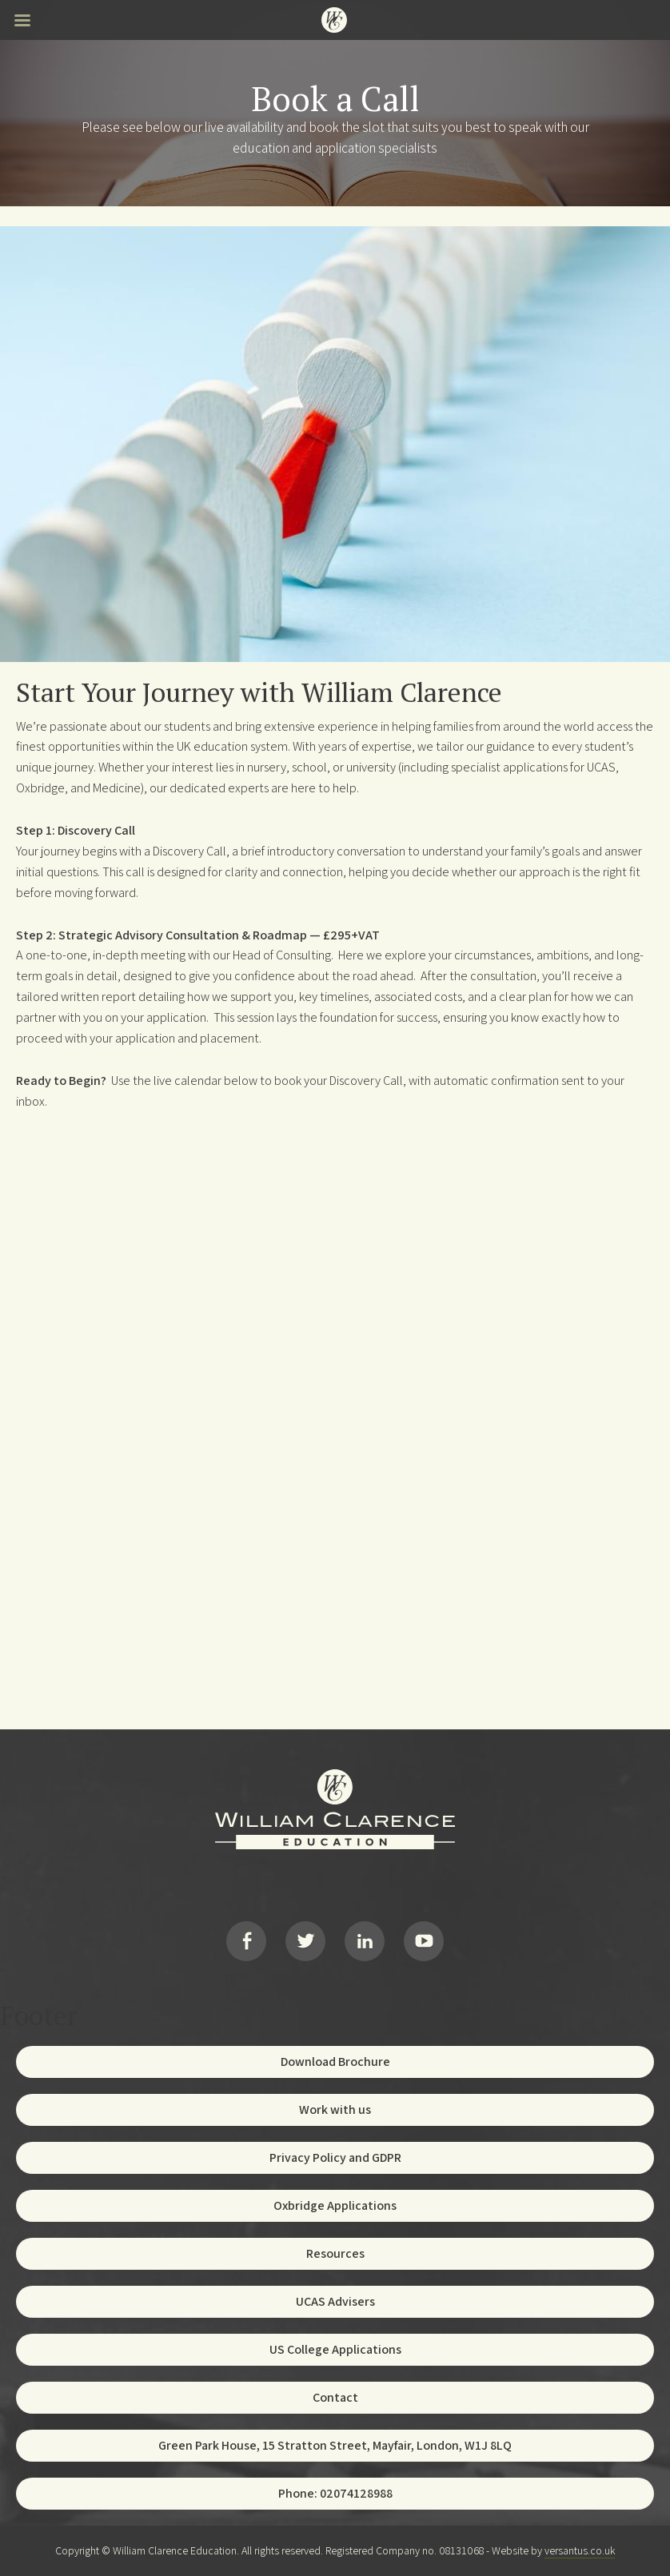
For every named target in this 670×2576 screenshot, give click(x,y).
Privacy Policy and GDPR (335, 2157)
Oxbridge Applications (335, 2205)
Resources (335, 2253)
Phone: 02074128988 (335, 2493)
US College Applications (335, 2349)
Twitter (305, 1941)
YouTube (424, 1941)
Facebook (246, 1941)
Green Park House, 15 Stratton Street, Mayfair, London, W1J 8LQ (335, 2445)
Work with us (335, 2109)
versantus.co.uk (579, 2550)
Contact (335, 2397)
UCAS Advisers (335, 2301)
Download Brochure (335, 2061)
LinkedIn (365, 1941)
